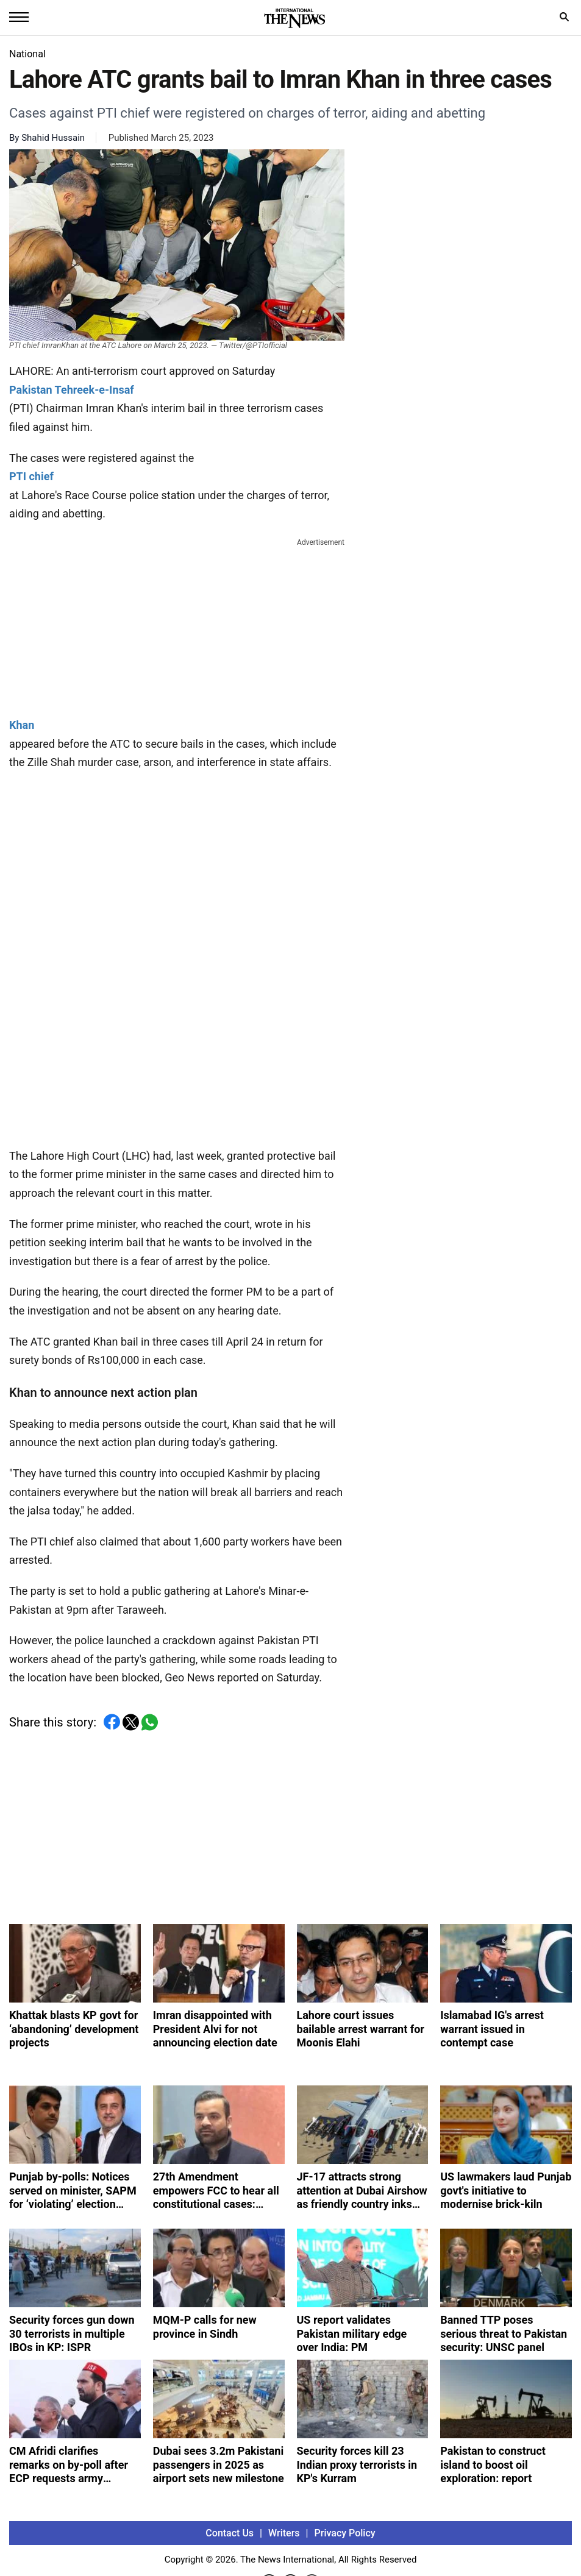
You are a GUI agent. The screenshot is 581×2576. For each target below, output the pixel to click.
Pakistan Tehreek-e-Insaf (71, 389)
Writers (283, 2533)
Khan (21, 725)
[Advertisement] (176, 625)
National (27, 54)
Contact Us (229, 2533)
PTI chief (31, 476)
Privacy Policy (345, 2533)
